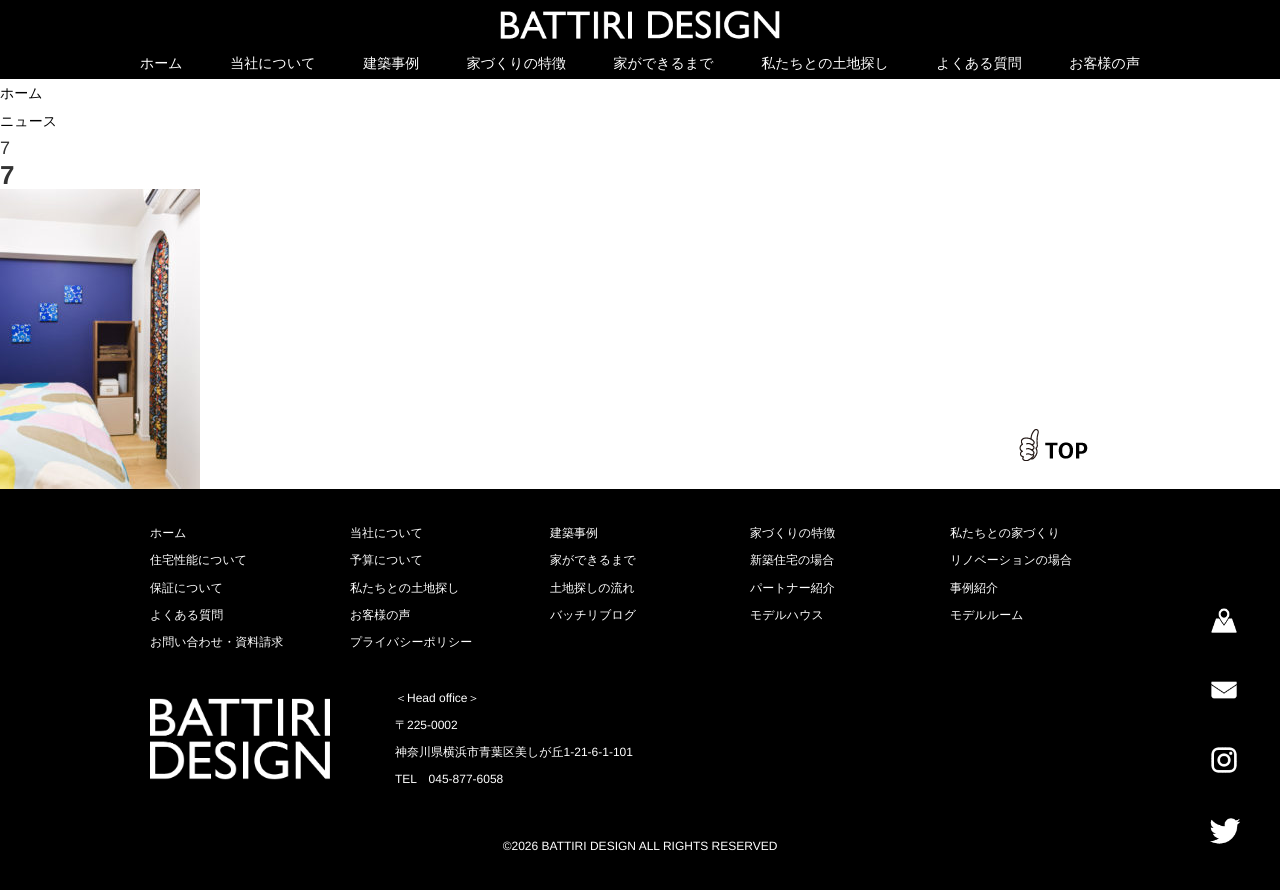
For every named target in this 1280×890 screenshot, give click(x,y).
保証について (186, 588)
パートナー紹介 (792, 588)
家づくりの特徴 (516, 63)
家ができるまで (664, 63)
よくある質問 (978, 63)
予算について (386, 560)
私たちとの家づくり (1005, 533)
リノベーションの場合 (1011, 560)
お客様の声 (1104, 63)
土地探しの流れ (592, 588)
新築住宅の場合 (792, 560)
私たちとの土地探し (825, 63)
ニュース (28, 121)
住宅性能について (198, 560)
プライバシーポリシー (411, 642)
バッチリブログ (593, 615)
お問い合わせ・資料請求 (216, 642)
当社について (272, 63)
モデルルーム (986, 615)
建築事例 (391, 63)
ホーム (161, 63)
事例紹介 (974, 588)
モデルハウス (787, 615)
